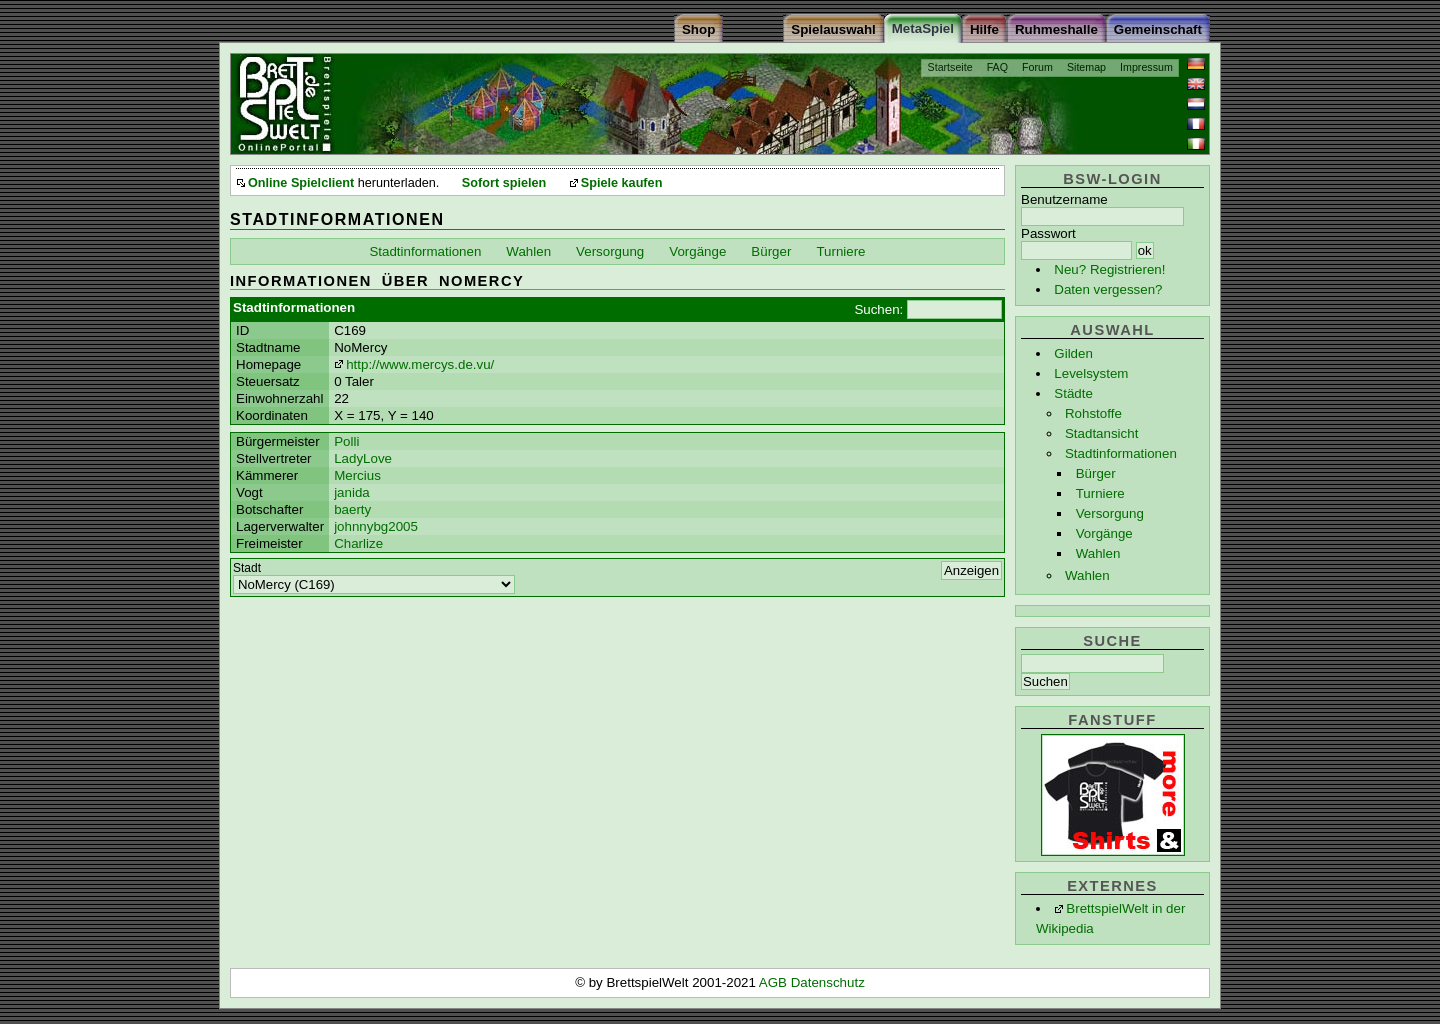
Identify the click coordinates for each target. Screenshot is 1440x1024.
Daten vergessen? (1108, 289)
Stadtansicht (1101, 433)
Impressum (1146, 67)
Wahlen (1098, 553)
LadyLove (363, 458)
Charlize (358, 543)
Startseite (950, 67)
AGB (775, 982)
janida (352, 492)
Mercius (357, 475)
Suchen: (878, 309)
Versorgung (1110, 513)
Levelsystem (1091, 373)
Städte (1073, 393)
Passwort (1048, 233)
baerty (352, 509)
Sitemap (1086, 67)
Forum (1037, 67)
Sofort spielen (504, 183)
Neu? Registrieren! (1109, 269)
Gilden (1073, 353)
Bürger (1096, 473)
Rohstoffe (1093, 413)
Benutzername (1064, 199)
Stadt (247, 568)
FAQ (997, 67)
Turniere (1100, 493)
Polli (346, 441)
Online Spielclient (301, 183)
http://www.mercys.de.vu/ (420, 364)
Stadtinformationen (1121, 453)
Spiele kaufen (622, 183)
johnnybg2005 (376, 526)
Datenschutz (828, 982)
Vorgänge (1104, 533)
